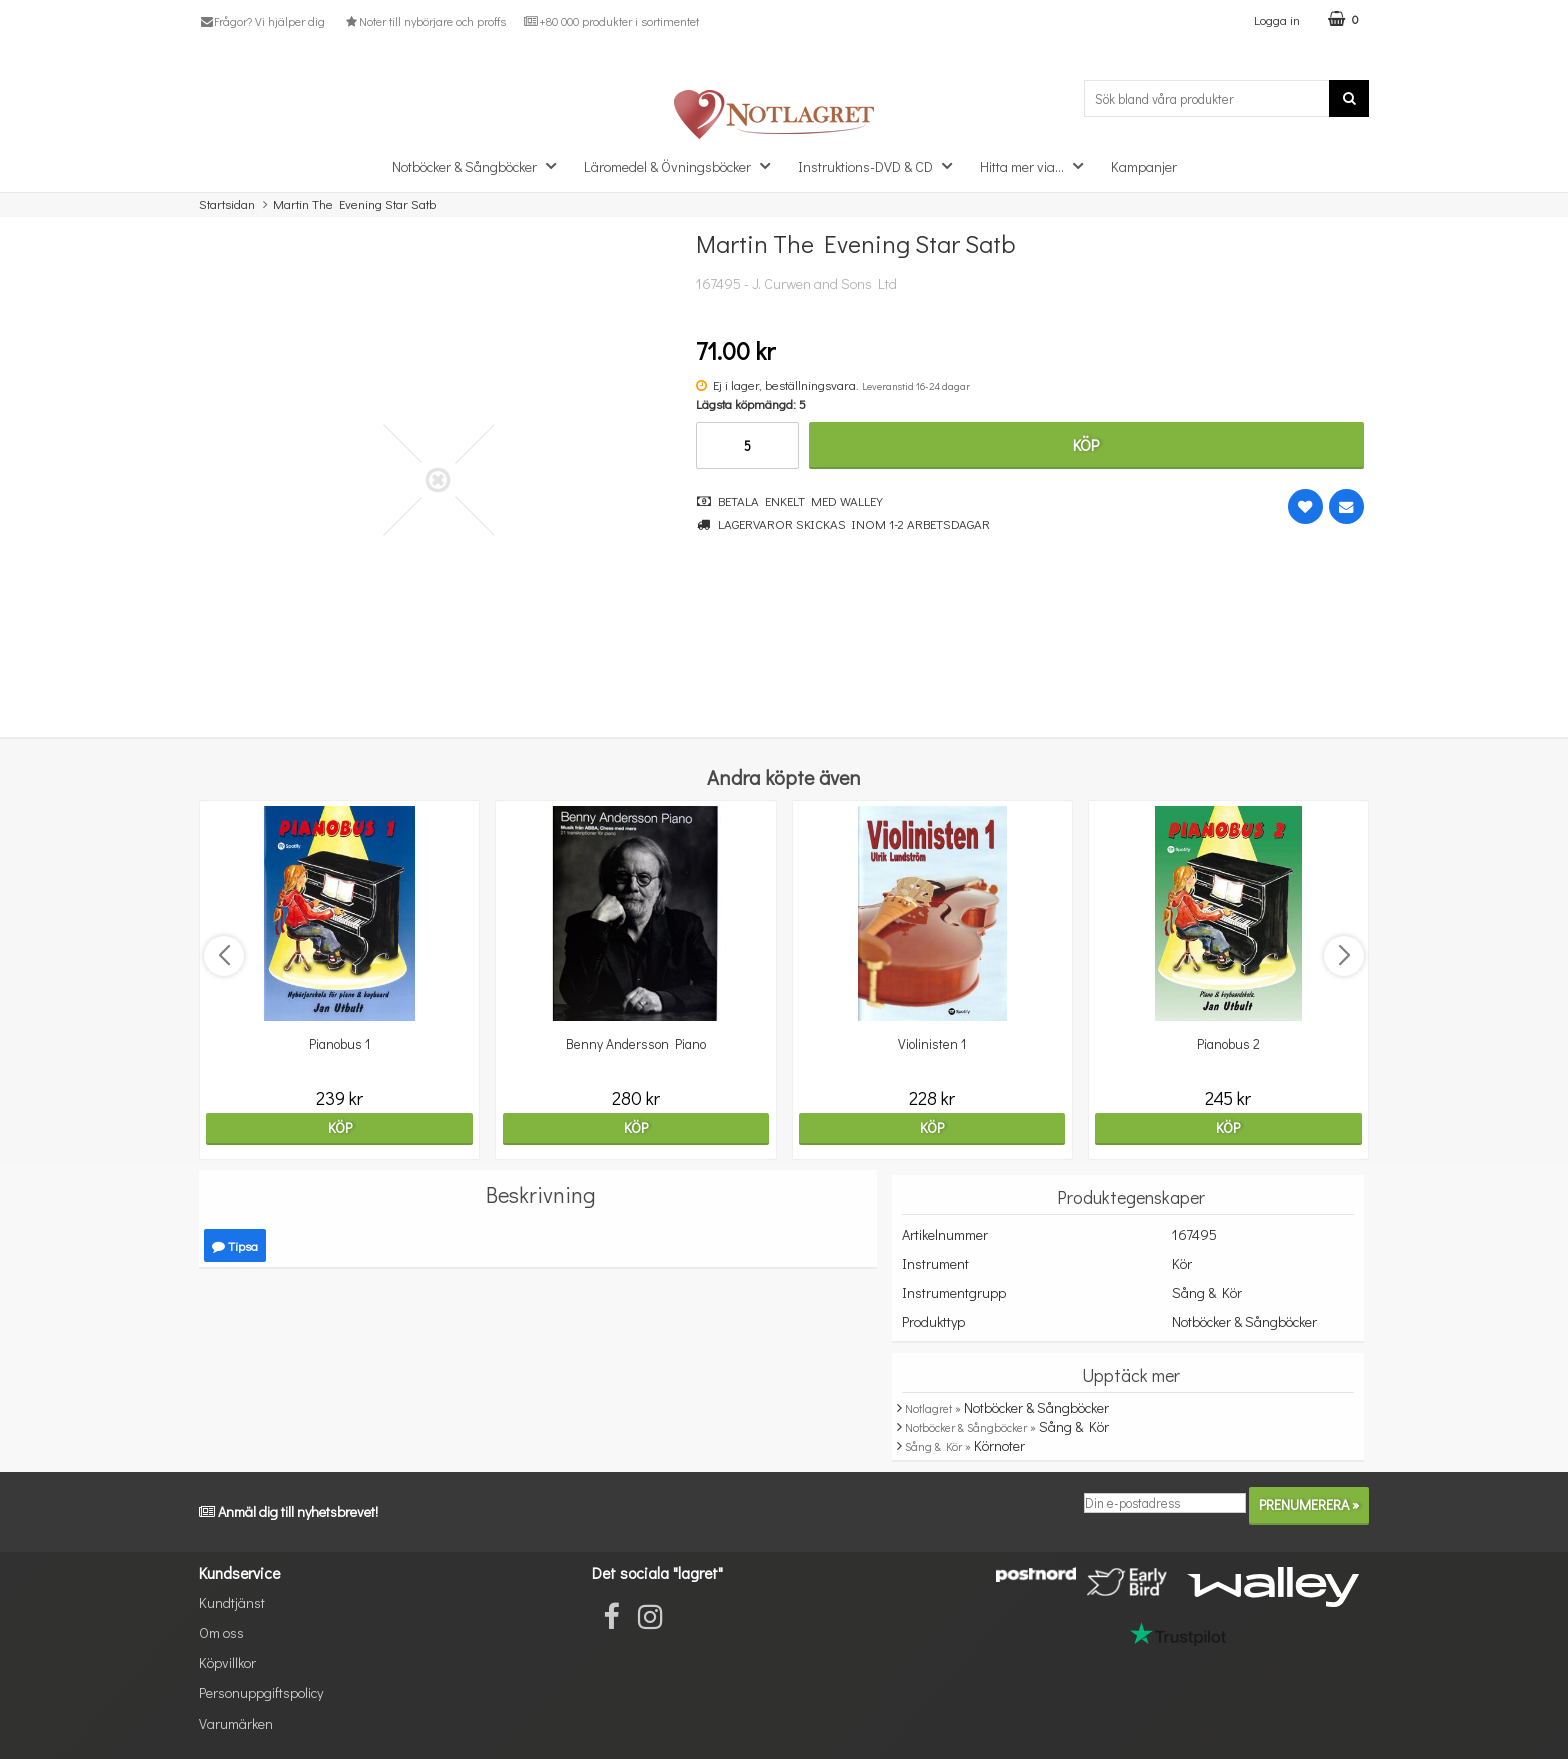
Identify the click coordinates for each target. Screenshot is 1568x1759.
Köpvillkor (227, 1662)
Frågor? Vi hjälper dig (262, 21)
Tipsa (235, 1245)
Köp (1086, 444)
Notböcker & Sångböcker (480, 165)
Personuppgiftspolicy (261, 1692)
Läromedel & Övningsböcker (683, 165)
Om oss (221, 1632)
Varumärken (236, 1723)
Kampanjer (1144, 166)
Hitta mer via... (1037, 165)
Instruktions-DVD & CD (881, 165)
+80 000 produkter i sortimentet (611, 21)
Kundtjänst (232, 1602)
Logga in (1277, 19)
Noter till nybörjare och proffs (424, 21)
